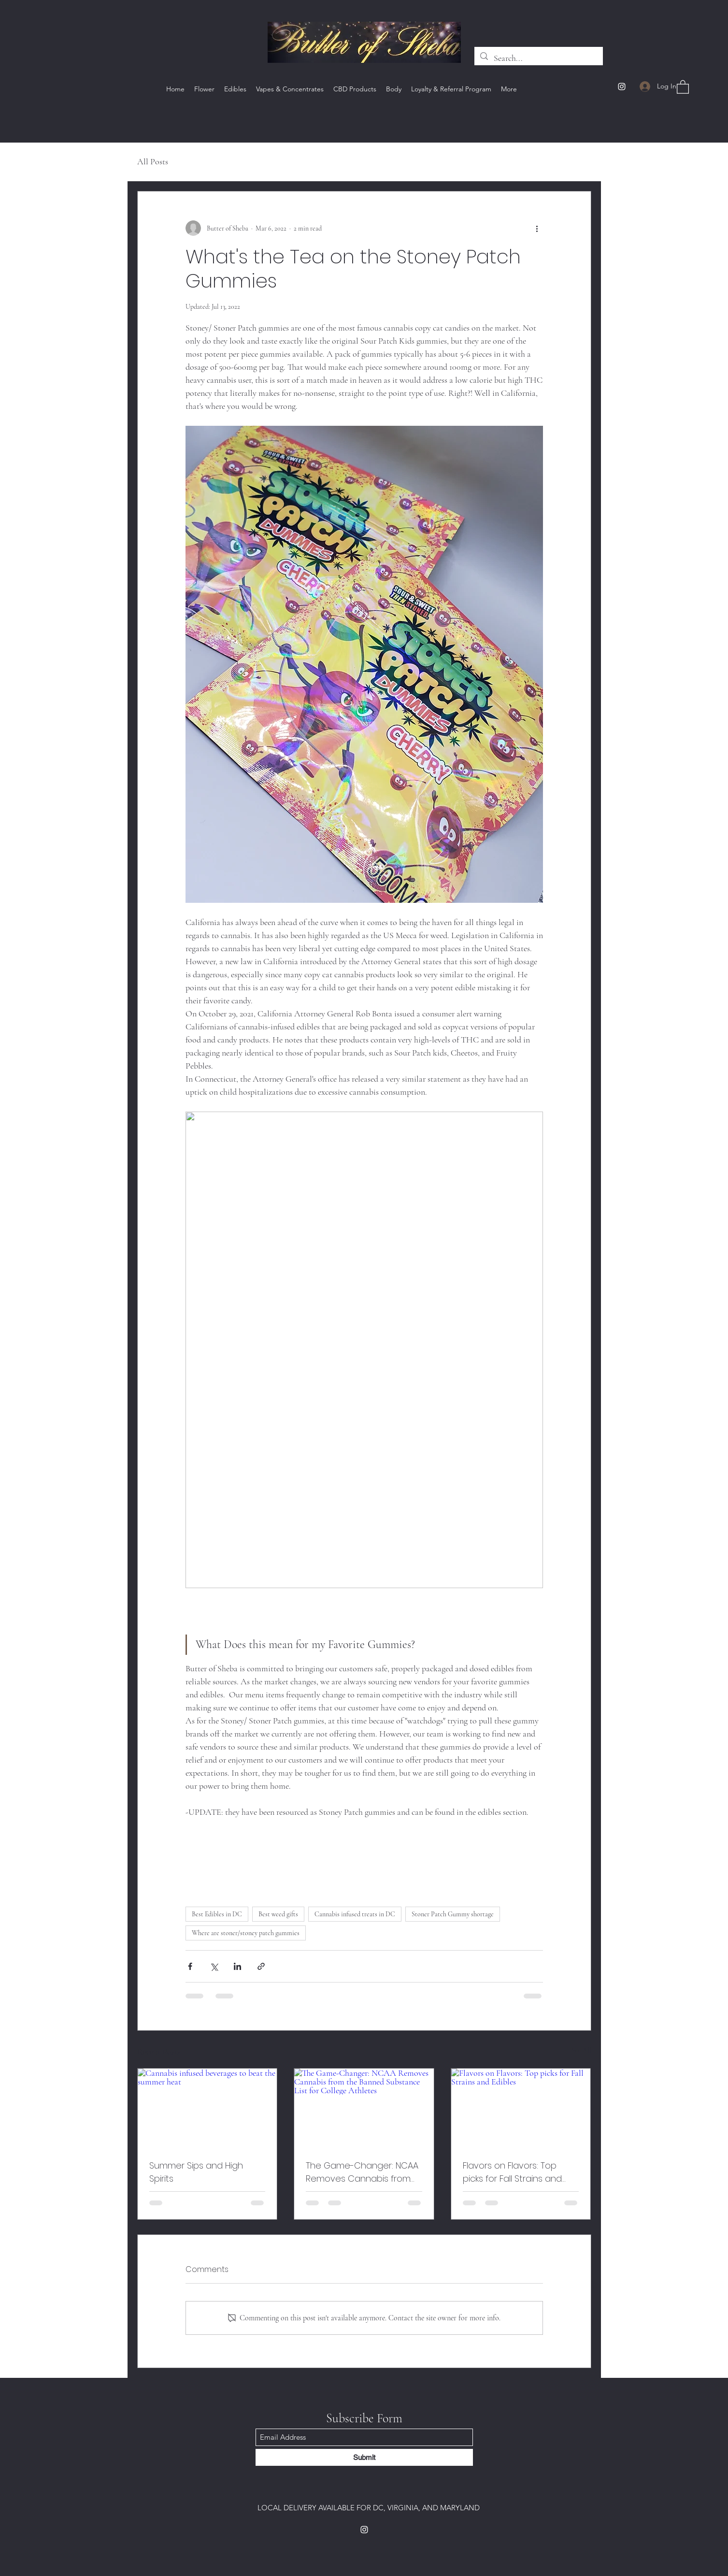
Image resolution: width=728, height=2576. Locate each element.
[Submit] (364, 2457)
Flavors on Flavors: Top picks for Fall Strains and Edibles (512, 2172)
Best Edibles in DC (217, 1914)
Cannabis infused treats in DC (354, 1914)
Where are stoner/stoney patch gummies (246, 1933)
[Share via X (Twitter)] (213, 1966)
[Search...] (538, 58)
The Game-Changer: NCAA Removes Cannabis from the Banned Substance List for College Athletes (362, 2172)
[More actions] (537, 228)
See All (581, 2050)
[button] (683, 86)
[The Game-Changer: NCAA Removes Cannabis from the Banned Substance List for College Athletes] (364, 2108)
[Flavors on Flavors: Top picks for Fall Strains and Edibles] (521, 2108)
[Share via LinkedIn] (237, 1966)
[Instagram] (622, 86)
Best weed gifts (278, 1914)
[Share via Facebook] (190, 1966)
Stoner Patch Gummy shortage (453, 1914)
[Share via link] (261, 1966)
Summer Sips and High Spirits (196, 2172)
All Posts (152, 161)
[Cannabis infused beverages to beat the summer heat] (207, 2108)
